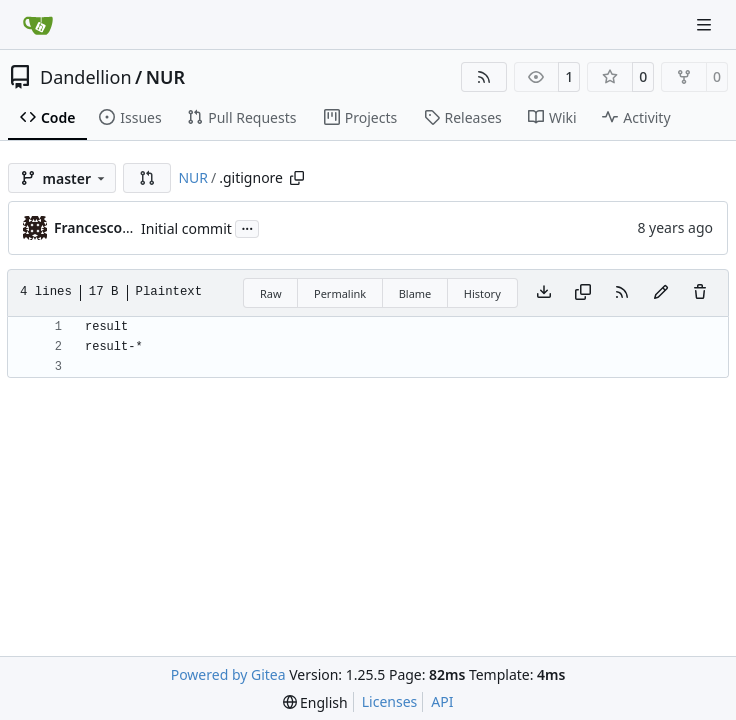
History (482, 293)
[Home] (38, 25)
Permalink (340, 293)
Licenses (390, 701)
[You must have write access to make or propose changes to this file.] (700, 293)
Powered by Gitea (228, 674)
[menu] (315, 702)
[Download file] (544, 293)
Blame (415, 293)
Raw (271, 293)
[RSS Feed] (484, 77)
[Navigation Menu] (706, 24)
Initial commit (186, 228)
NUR (165, 77)
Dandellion (86, 77)
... (247, 227)
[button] (147, 178)
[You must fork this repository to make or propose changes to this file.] (661, 293)
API (442, 701)
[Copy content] (583, 293)
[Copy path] (297, 178)
